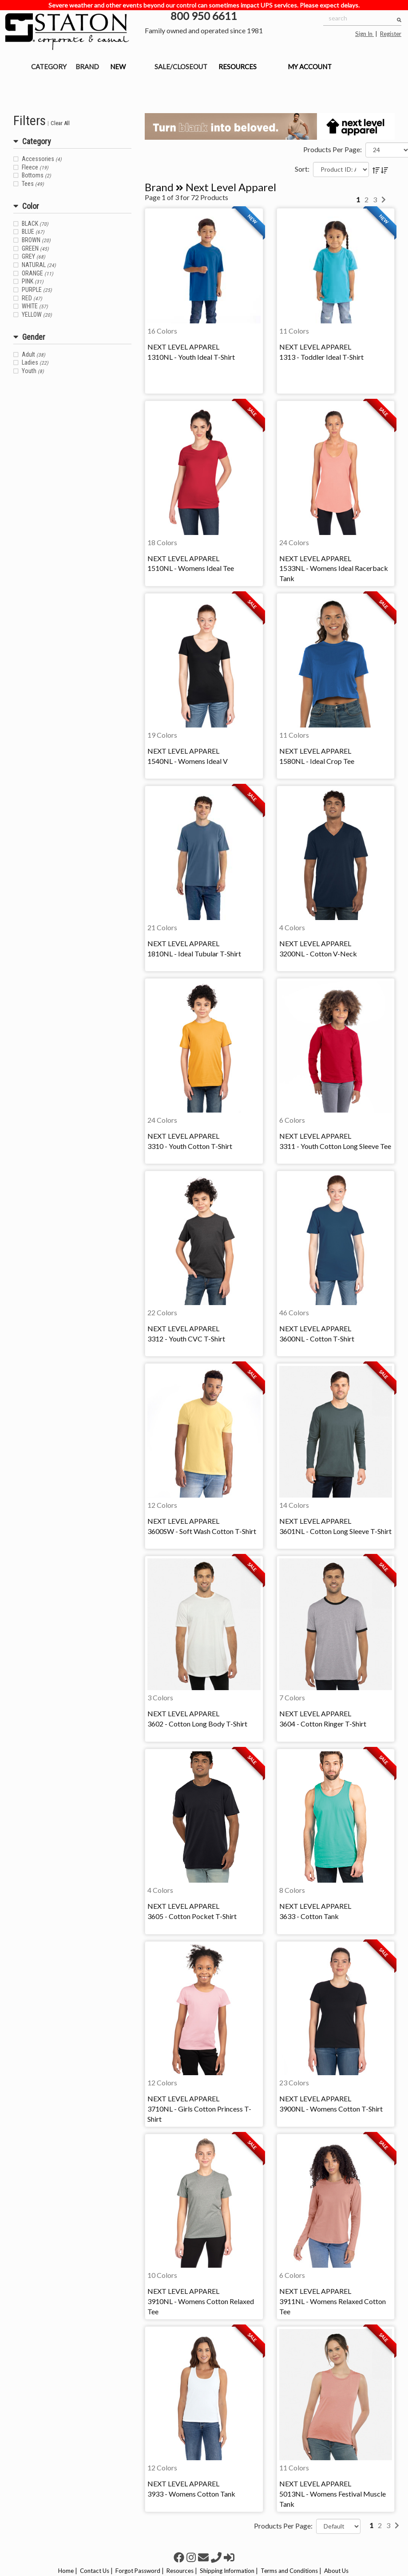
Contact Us (94, 2570)
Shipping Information (227, 2570)
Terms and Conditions (289, 2570)
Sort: (302, 169)
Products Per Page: (332, 149)
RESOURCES (237, 67)
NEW (118, 67)
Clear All (60, 123)
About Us (336, 2570)
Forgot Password (137, 2570)
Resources (180, 2570)
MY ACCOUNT (310, 67)
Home (66, 2570)
